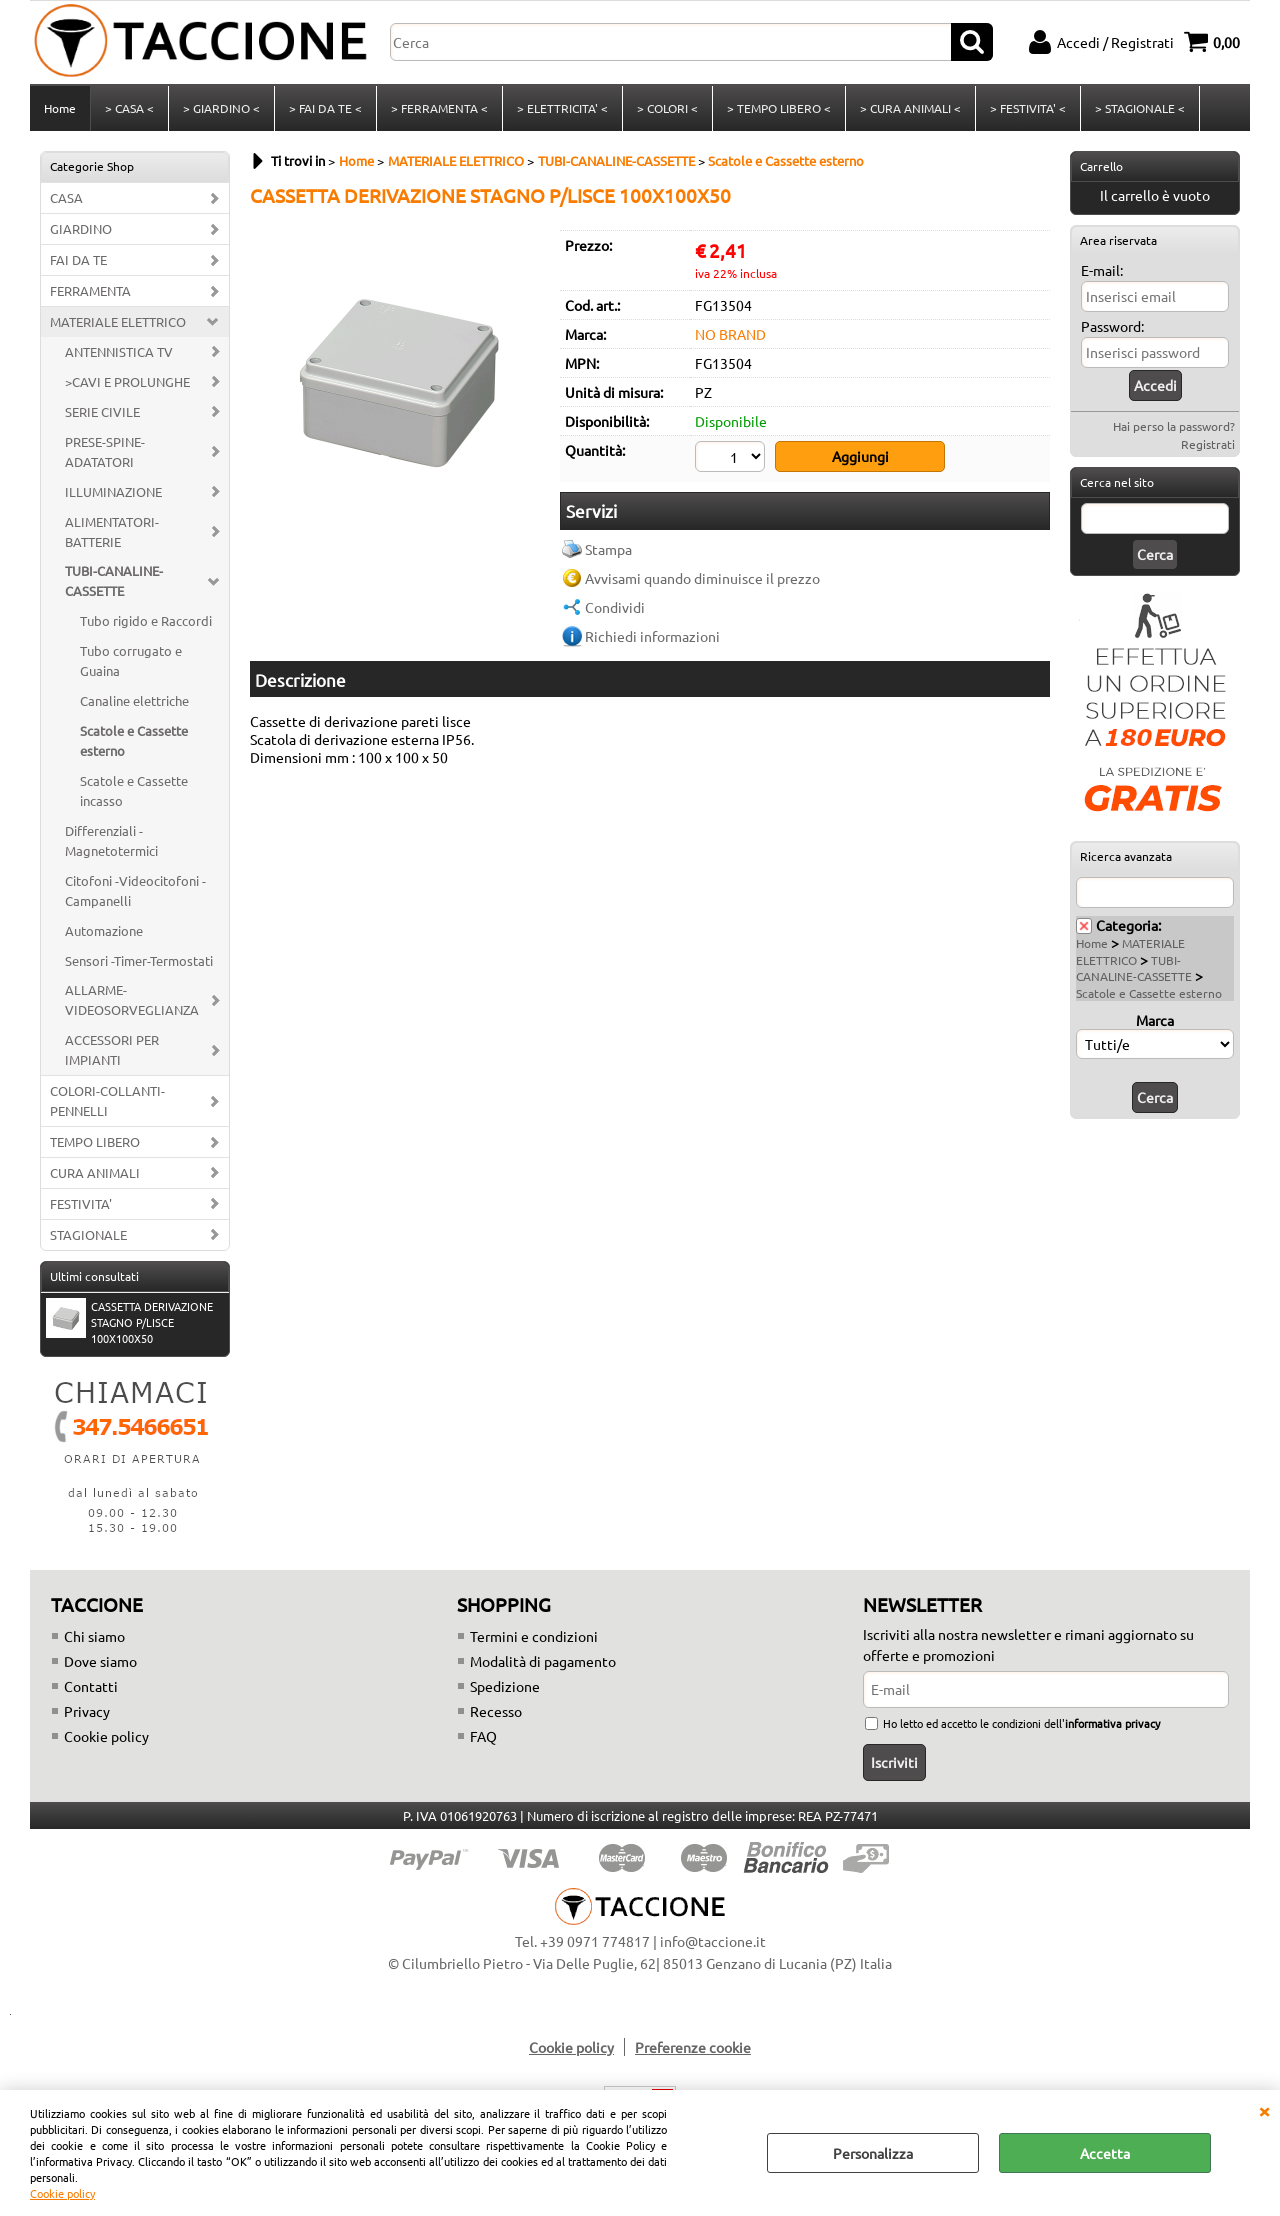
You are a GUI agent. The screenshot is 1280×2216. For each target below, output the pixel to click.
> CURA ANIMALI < (910, 108)
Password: (1112, 326)
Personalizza (873, 2153)
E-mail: (1102, 270)
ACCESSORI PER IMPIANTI (112, 1049)
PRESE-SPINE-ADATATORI (105, 451)
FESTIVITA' (81, 1203)
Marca (1155, 1020)
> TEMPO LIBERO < (779, 108)
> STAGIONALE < (1140, 108)
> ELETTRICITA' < (562, 108)
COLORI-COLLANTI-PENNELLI (107, 1100)
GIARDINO (81, 228)
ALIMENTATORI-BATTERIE (112, 531)
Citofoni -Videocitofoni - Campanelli (135, 890)
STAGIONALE (88, 1234)
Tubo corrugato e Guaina (131, 660)
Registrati (1208, 444)
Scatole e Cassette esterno (134, 740)
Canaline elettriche (134, 700)
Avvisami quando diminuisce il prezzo (702, 578)
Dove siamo (100, 1661)
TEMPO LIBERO (95, 1141)
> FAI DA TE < (325, 108)
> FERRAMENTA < (439, 108)
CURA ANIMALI (95, 1172)
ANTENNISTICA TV (119, 351)
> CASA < (129, 108)
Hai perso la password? (1174, 426)
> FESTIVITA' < (1028, 108)
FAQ (483, 1736)
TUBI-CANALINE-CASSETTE (114, 580)
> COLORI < (667, 108)
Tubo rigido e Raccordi (146, 620)
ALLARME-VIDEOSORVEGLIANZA (132, 999)
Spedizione (505, 1686)
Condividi (615, 607)
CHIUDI (1264, 2110)
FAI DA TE (78, 259)
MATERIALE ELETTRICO (118, 321)
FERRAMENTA (90, 290)
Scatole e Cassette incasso (134, 790)
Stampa (608, 549)
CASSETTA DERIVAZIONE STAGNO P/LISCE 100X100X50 (129, 1322)
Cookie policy (62, 2193)
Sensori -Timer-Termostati (139, 960)
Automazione (104, 930)
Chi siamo (94, 1636)
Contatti (91, 1686)
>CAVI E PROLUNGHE (127, 381)
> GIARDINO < (221, 108)
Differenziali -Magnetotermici (111, 840)
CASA (66, 197)
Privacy (87, 1711)
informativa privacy (1112, 1723)
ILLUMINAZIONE (113, 491)
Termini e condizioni (534, 1636)
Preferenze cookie (693, 2047)
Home (60, 108)
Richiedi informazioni (652, 636)
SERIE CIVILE (102, 411)
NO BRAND (730, 334)
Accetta (1105, 2153)
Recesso (496, 1711)
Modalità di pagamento (543, 1661)
